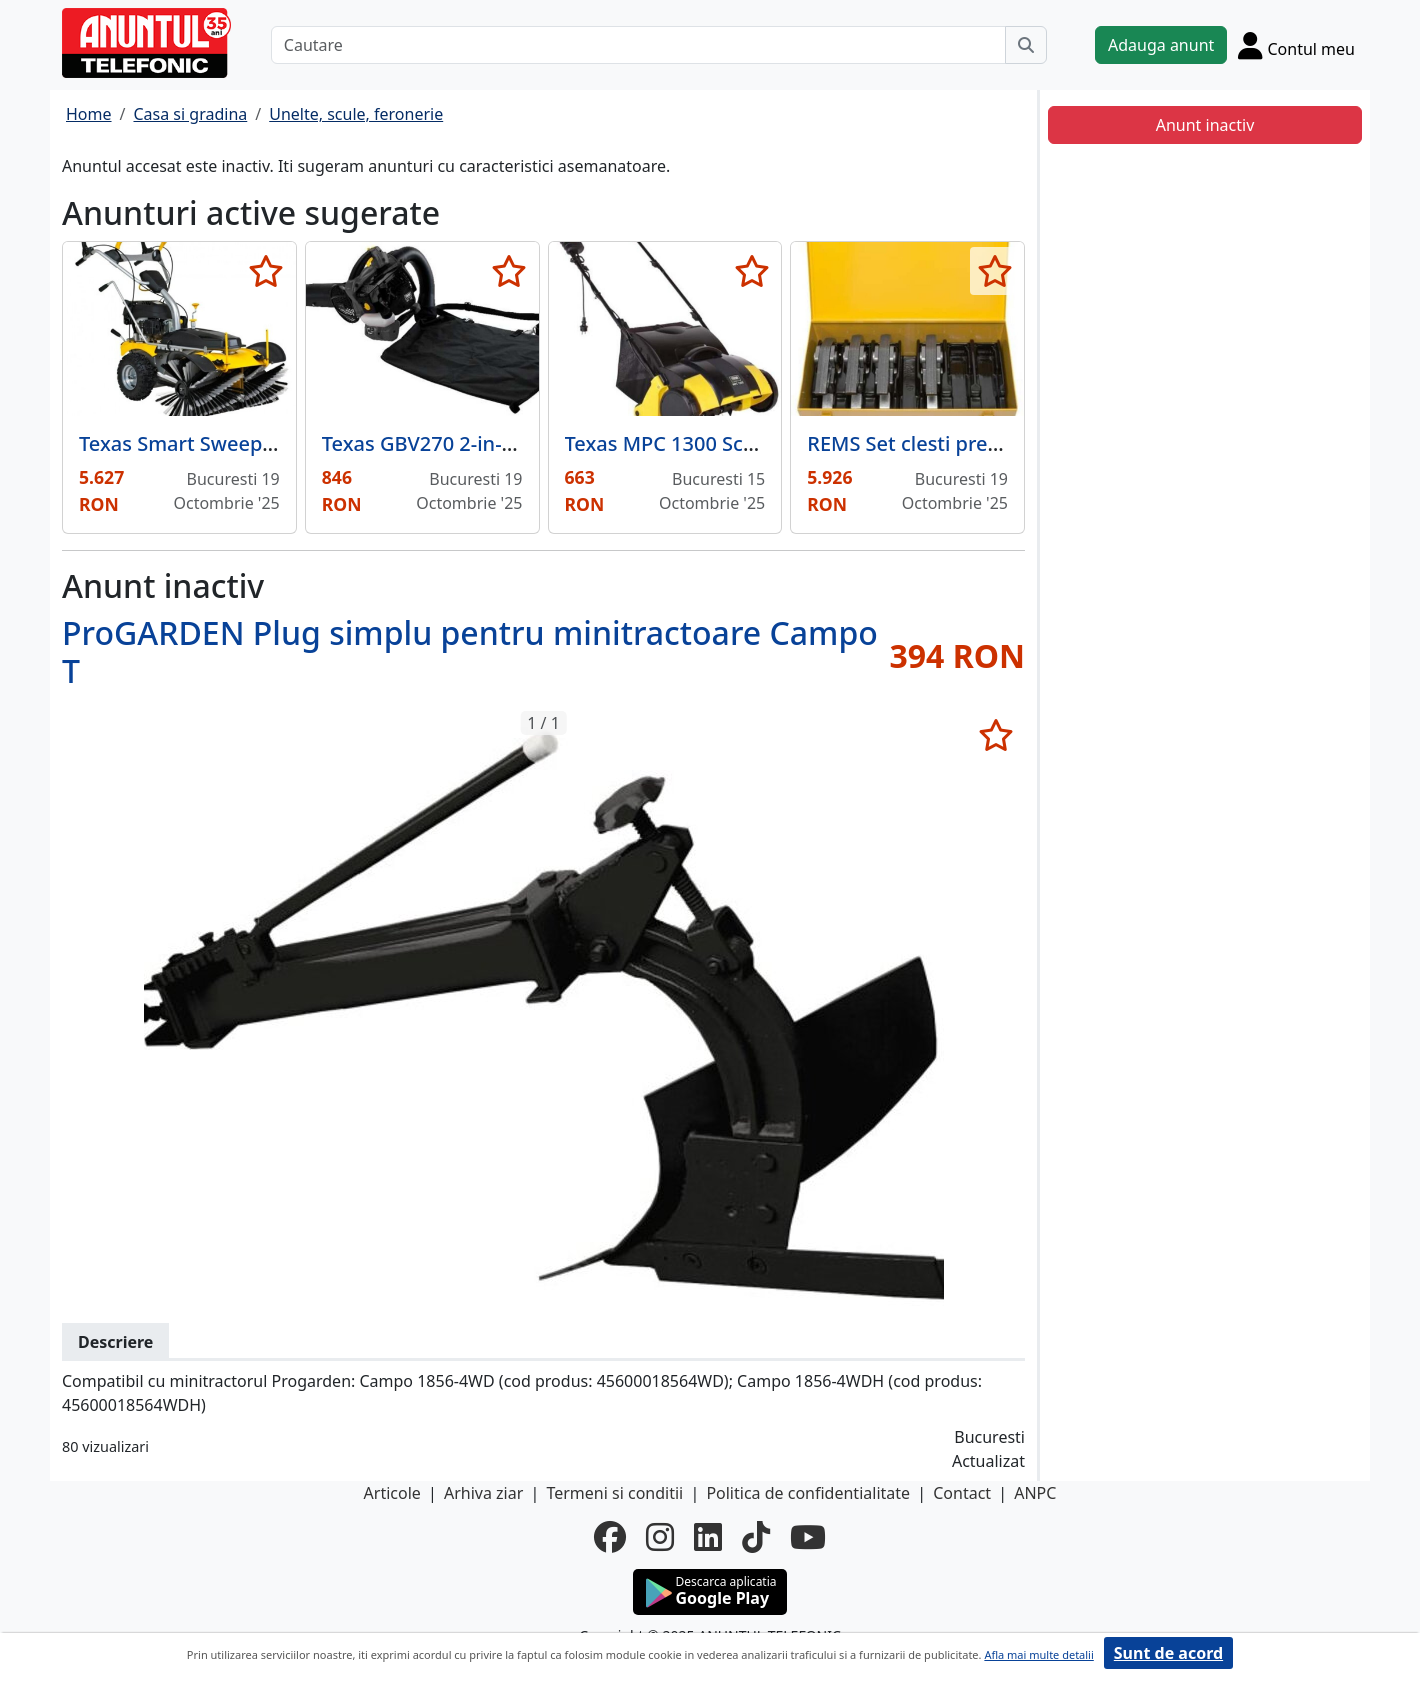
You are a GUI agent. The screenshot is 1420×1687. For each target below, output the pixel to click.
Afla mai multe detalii (1038, 1654)
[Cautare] (638, 45)
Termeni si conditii (614, 1493)
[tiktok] (756, 1537)
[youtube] (808, 1537)
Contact (962, 1493)
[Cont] (1296, 45)
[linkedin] (708, 1537)
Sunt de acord (1168, 1653)
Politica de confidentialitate (808, 1493)
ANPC (1035, 1493)
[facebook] (610, 1537)
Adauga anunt (1161, 45)
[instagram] (660, 1537)
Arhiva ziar (483, 1493)
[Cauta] (1026, 45)
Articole (392, 1493)
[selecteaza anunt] (266, 271)
